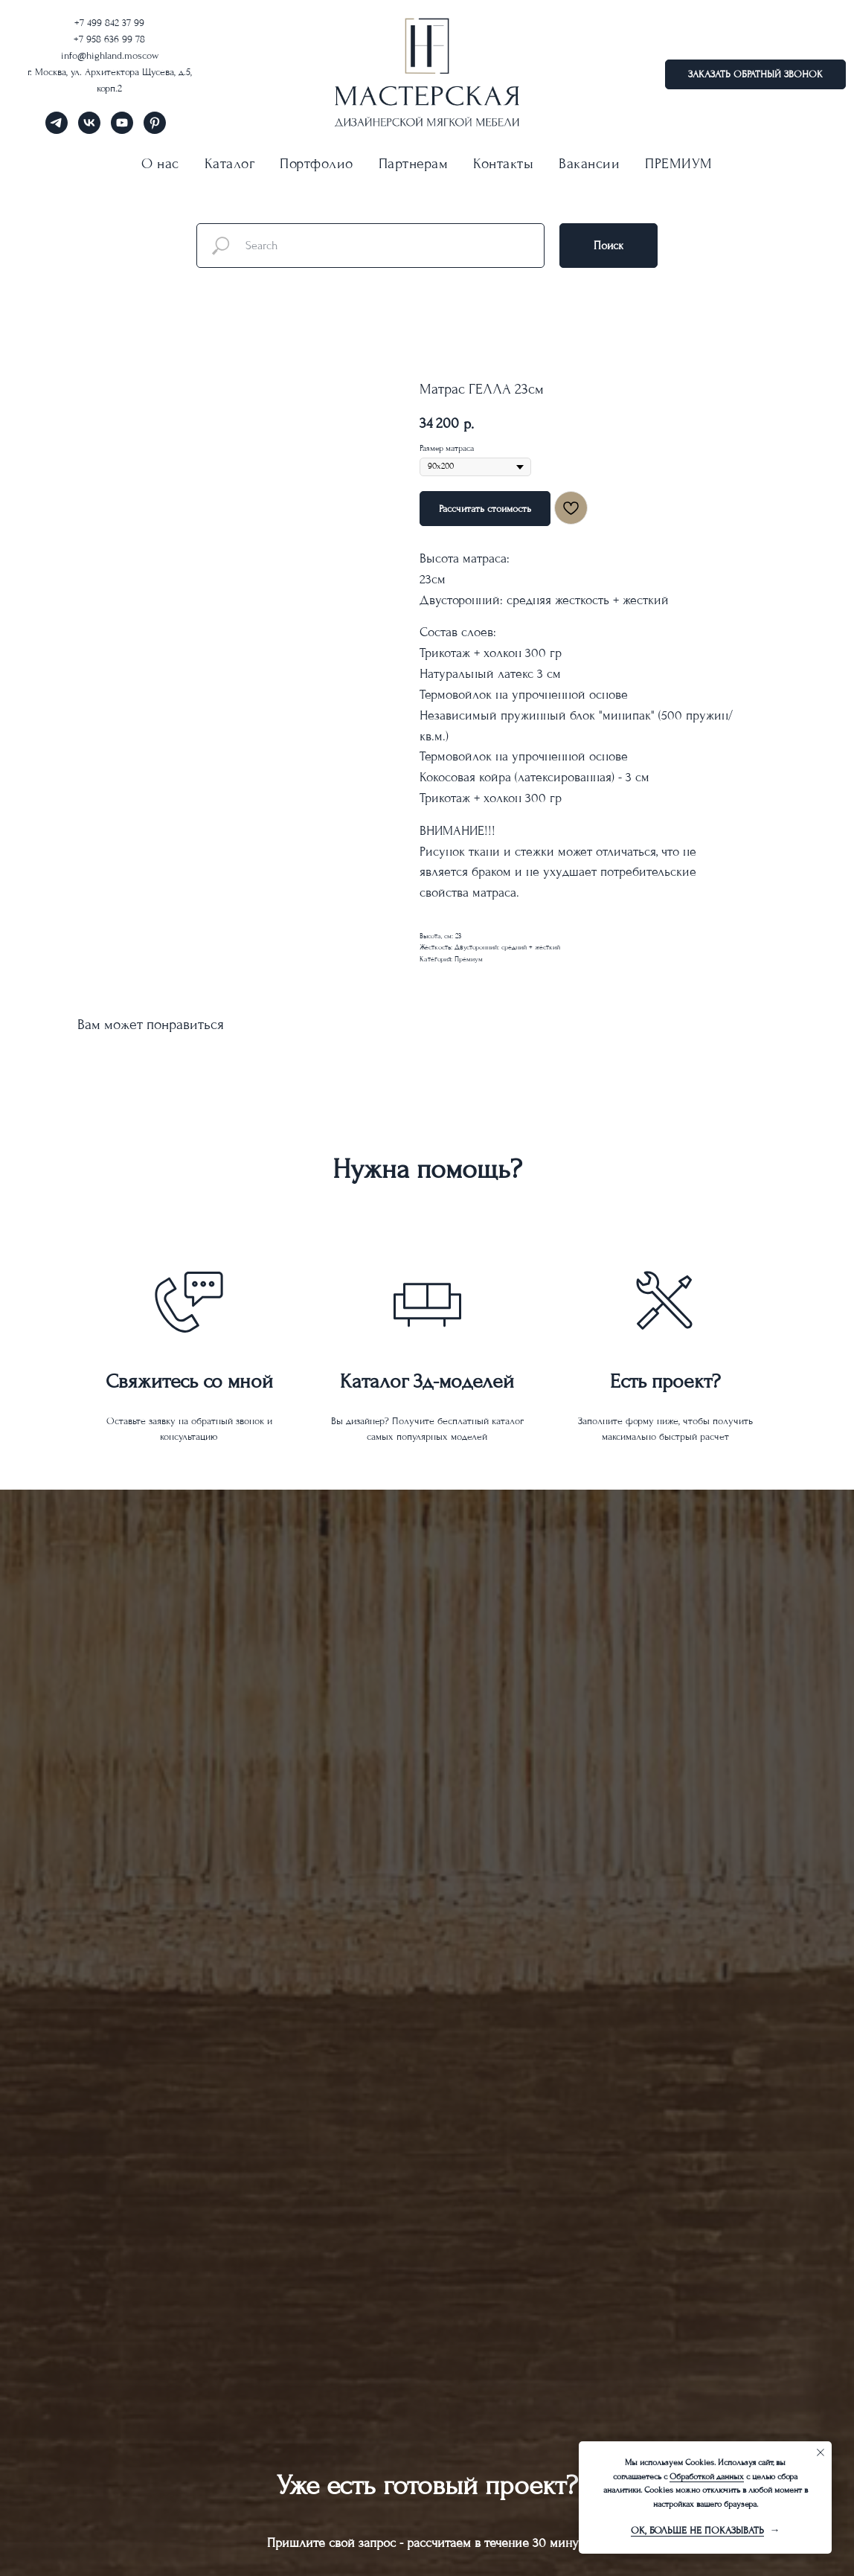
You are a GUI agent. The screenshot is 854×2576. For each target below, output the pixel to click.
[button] (755, 74)
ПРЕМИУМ (679, 164)
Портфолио (316, 164)
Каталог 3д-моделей (427, 1381)
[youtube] (122, 130)
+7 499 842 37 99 (109, 22)
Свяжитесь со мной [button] (189, 1381)
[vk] (89, 130)
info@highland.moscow (109, 55)
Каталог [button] (230, 164)
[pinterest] (155, 130)
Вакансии (589, 164)
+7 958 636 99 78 (109, 39)
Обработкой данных (707, 2477)
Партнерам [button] (414, 164)
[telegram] (56, 130)
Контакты (503, 164)
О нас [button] (160, 164)
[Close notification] (820, 2452)
